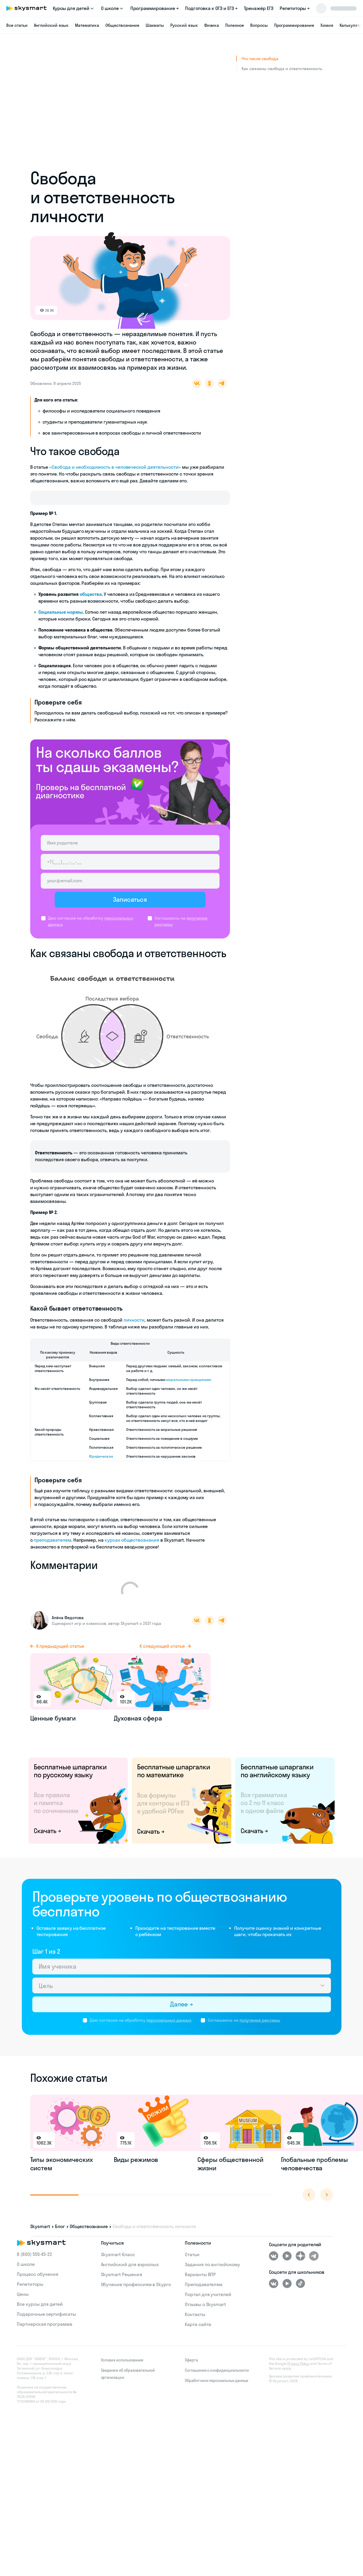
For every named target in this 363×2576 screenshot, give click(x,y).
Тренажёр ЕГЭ (258, 8)
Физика (211, 25)
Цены (23, 2305)
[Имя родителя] (130, 849)
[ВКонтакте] (273, 2267)
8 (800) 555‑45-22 (34, 2265)
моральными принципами (188, 1391)
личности (134, 1331)
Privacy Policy (298, 2374)
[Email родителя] (130, 886)
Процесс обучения (37, 2285)
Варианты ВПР (200, 2286)
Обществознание (122, 25)
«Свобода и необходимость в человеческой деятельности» (115, 467)
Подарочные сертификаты (46, 2325)
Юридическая (101, 1468)
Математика (87, 25)
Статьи (192, 2266)
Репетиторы (30, 2295)
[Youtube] (287, 2267)
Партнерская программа (44, 2335)
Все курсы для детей (40, 2315)
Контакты (195, 2326)
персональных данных (168, 2031)
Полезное (234, 25)
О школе (26, 2275)
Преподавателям (203, 2296)
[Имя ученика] (181, 1978)
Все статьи (17, 25)
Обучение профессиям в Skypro (136, 2296)
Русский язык (184, 25)
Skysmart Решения (121, 2286)
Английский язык (51, 25)
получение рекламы (259, 2031)
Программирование (294, 25)
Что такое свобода (260, 58)
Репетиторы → (295, 8)
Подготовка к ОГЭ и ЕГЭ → (211, 8)
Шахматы (155, 25)
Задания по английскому (212, 2276)
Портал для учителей (208, 2306)
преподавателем (52, 1551)
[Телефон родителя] (130, 867)
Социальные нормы (60, 618)
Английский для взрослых (130, 2276)
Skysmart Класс (118, 2266)
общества (91, 600)
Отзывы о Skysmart (205, 2316)
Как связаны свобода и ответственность (282, 68)
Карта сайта (198, 2336)
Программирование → (154, 8)
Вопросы (259, 25)
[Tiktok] (300, 2294)
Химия (326, 25)
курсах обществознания (132, 1551)
